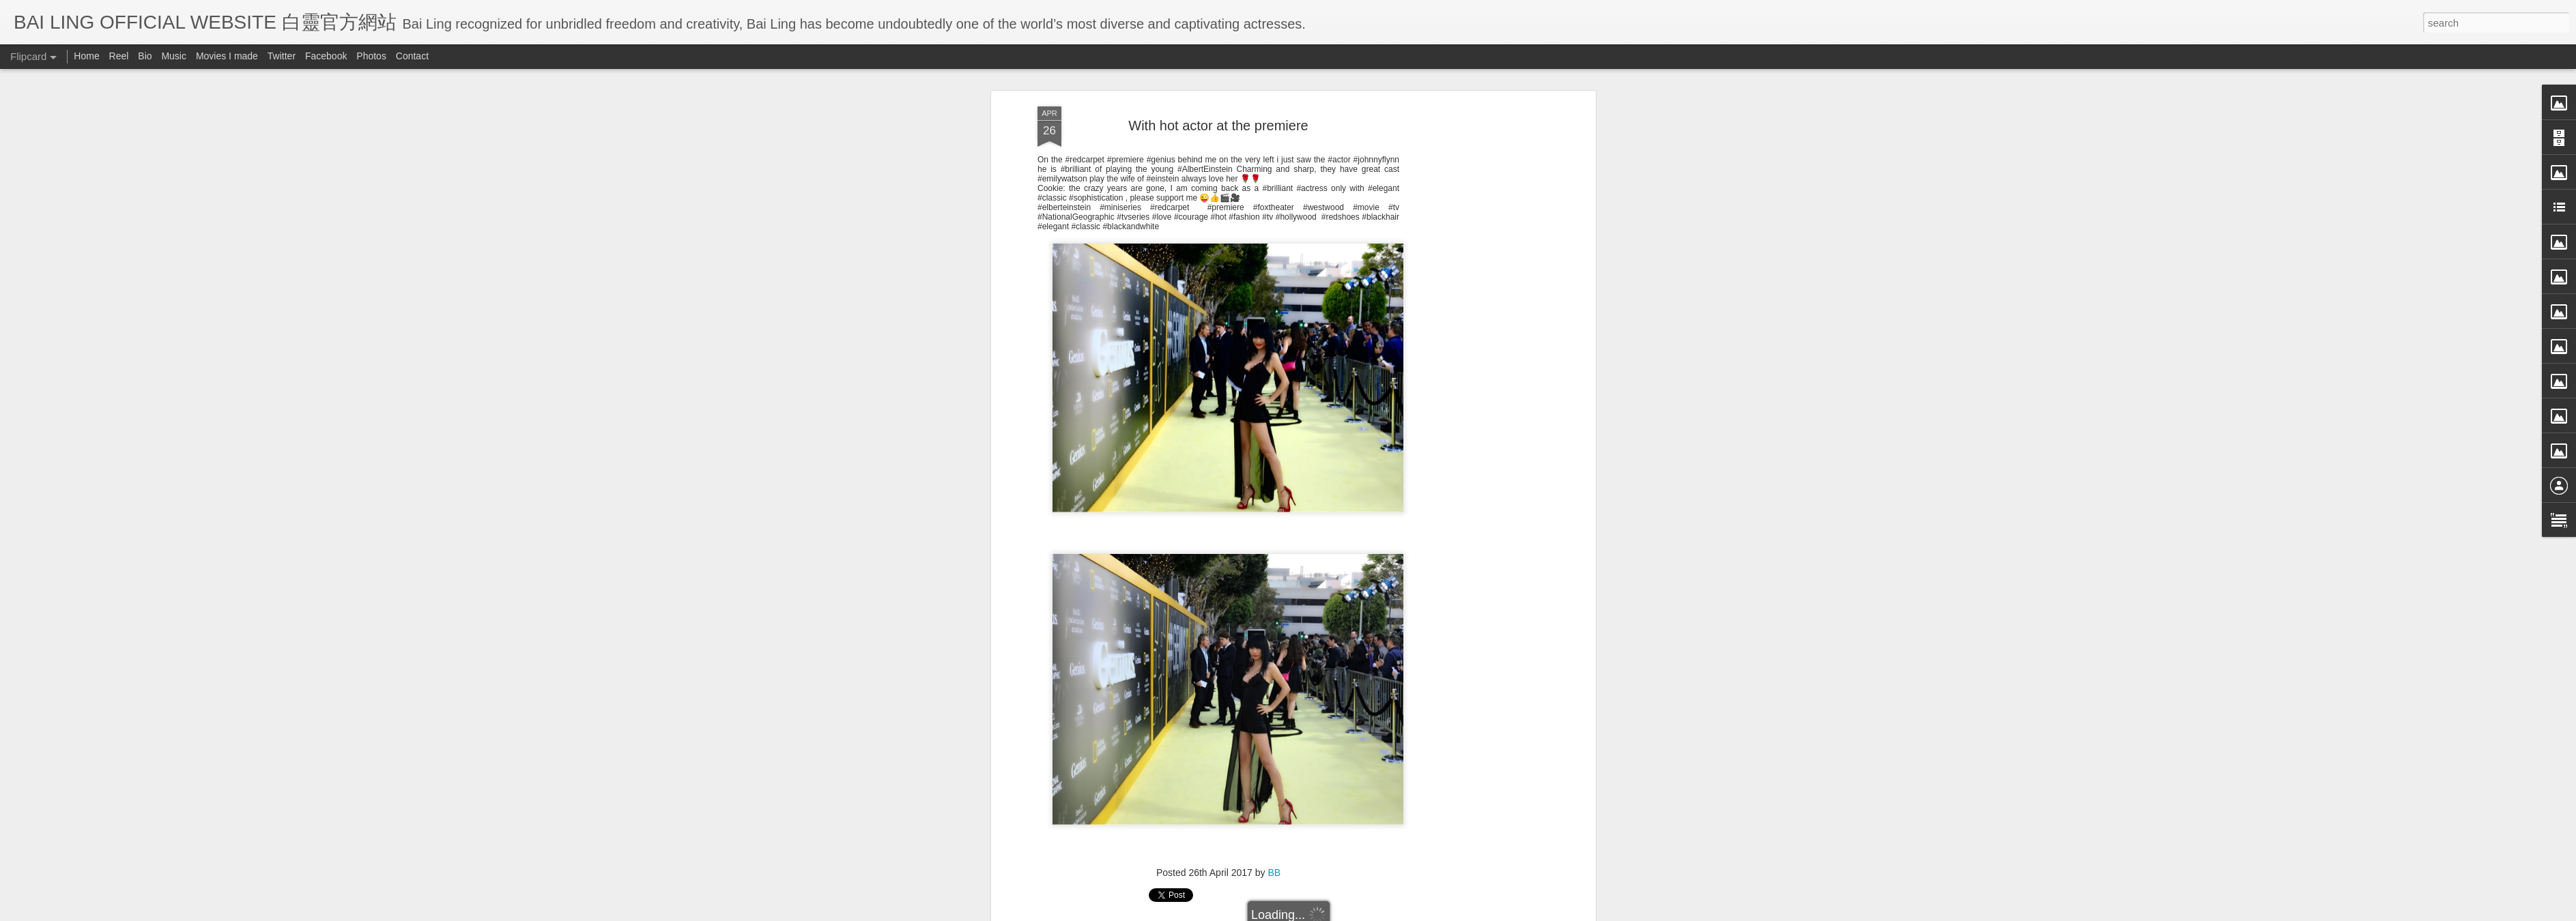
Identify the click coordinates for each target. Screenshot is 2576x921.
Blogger (1372, 912)
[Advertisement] (1474, 270)
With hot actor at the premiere (1218, 74)
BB (1274, 822)
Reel (119, 55)
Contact (412, 55)
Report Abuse (1412, 912)
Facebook (326, 55)
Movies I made (227, 55)
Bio (145, 55)
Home (86, 55)
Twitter (282, 55)
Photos (371, 55)
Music (173, 55)
